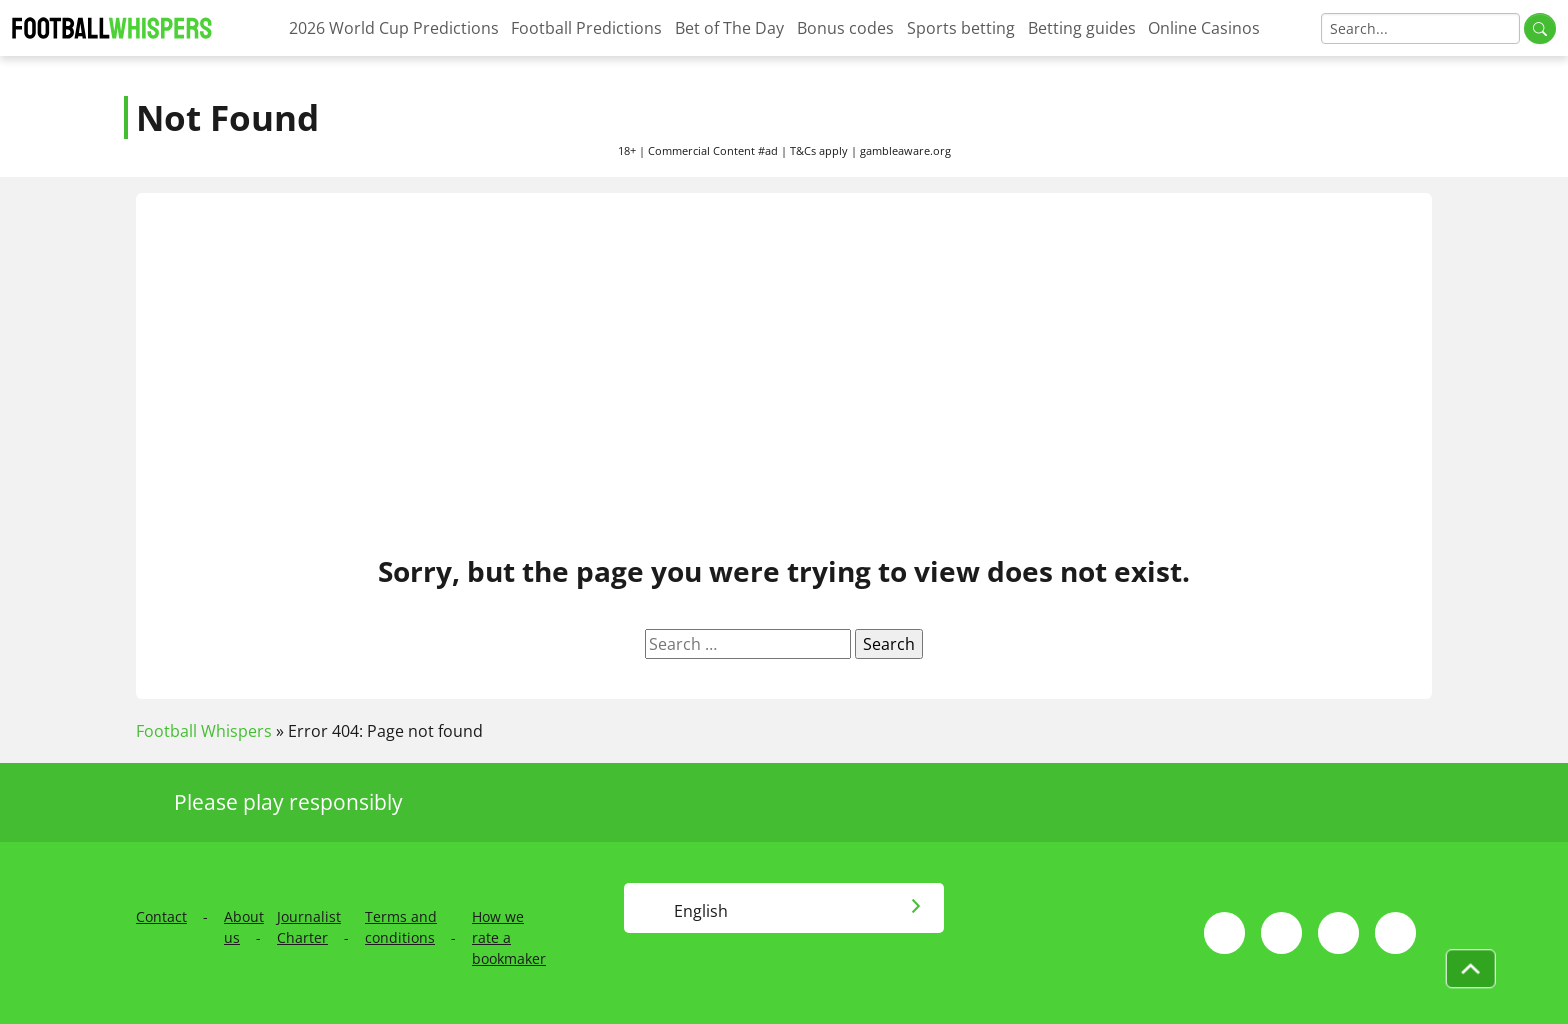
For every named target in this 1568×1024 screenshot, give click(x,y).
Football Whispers (204, 731)
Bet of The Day (729, 28)
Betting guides (1082, 28)
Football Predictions (586, 28)
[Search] (1420, 28)
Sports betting (961, 28)
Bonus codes (845, 28)
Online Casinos (1204, 28)
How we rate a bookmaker (509, 937)
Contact (161, 916)
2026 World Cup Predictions (394, 28)
